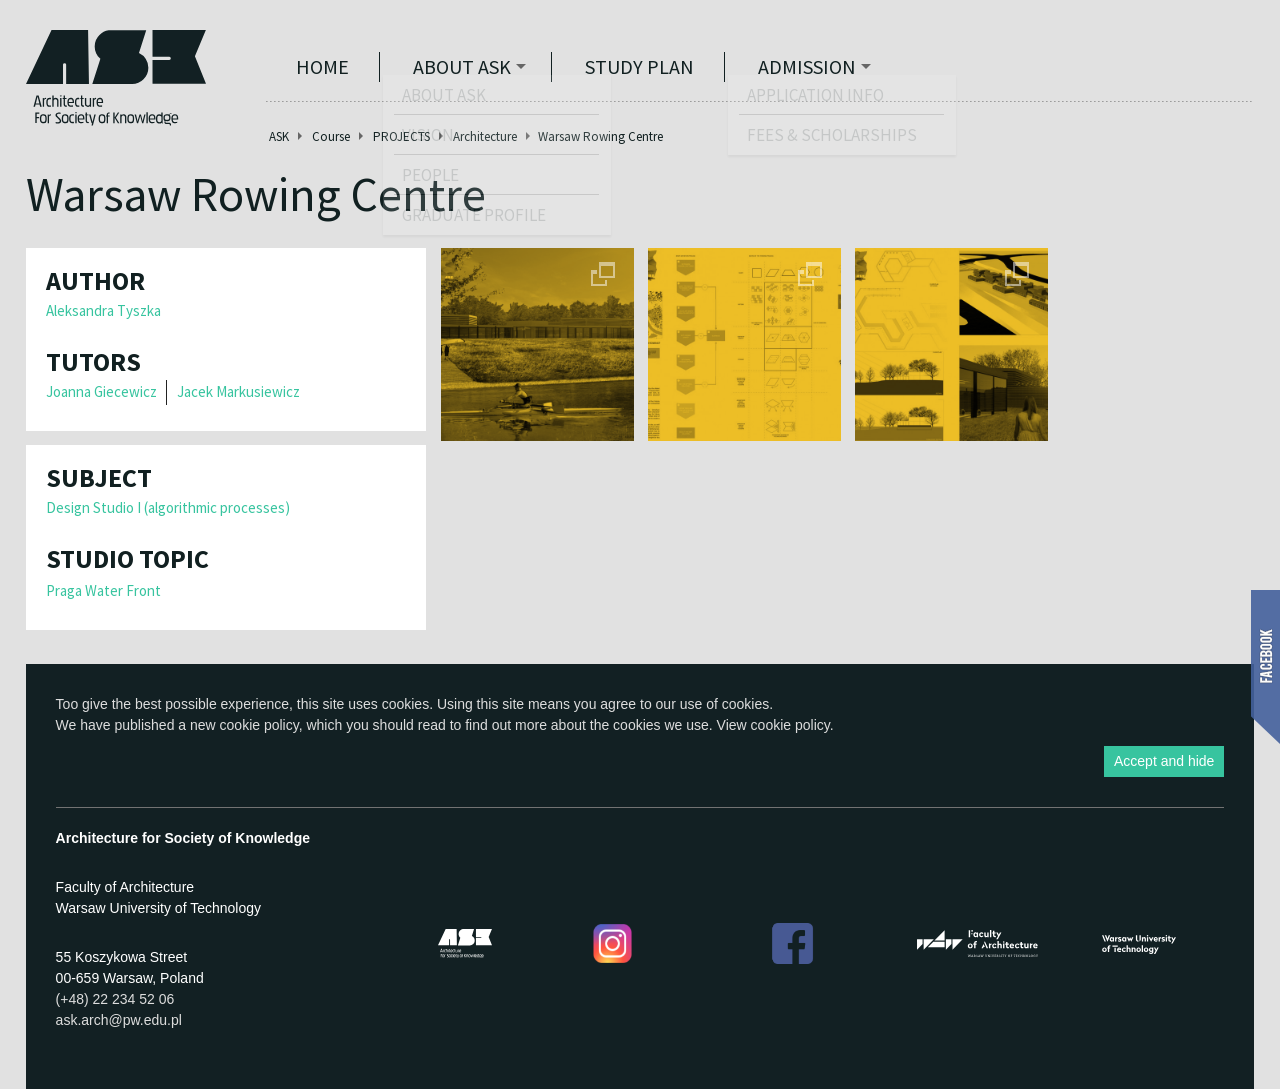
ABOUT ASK (462, 66)
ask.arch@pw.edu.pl (119, 1020)
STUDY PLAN (639, 66)
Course (331, 136)
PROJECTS (401, 136)
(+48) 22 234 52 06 (115, 999)
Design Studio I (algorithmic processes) (168, 507)
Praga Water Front (103, 590)
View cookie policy (773, 725)
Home (322, 66)
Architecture (485, 136)
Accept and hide (1164, 761)
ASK (279, 136)
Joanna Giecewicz (101, 391)
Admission (807, 66)
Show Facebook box (1265, 667)
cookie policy (259, 725)
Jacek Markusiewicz (238, 391)
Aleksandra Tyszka (103, 310)
